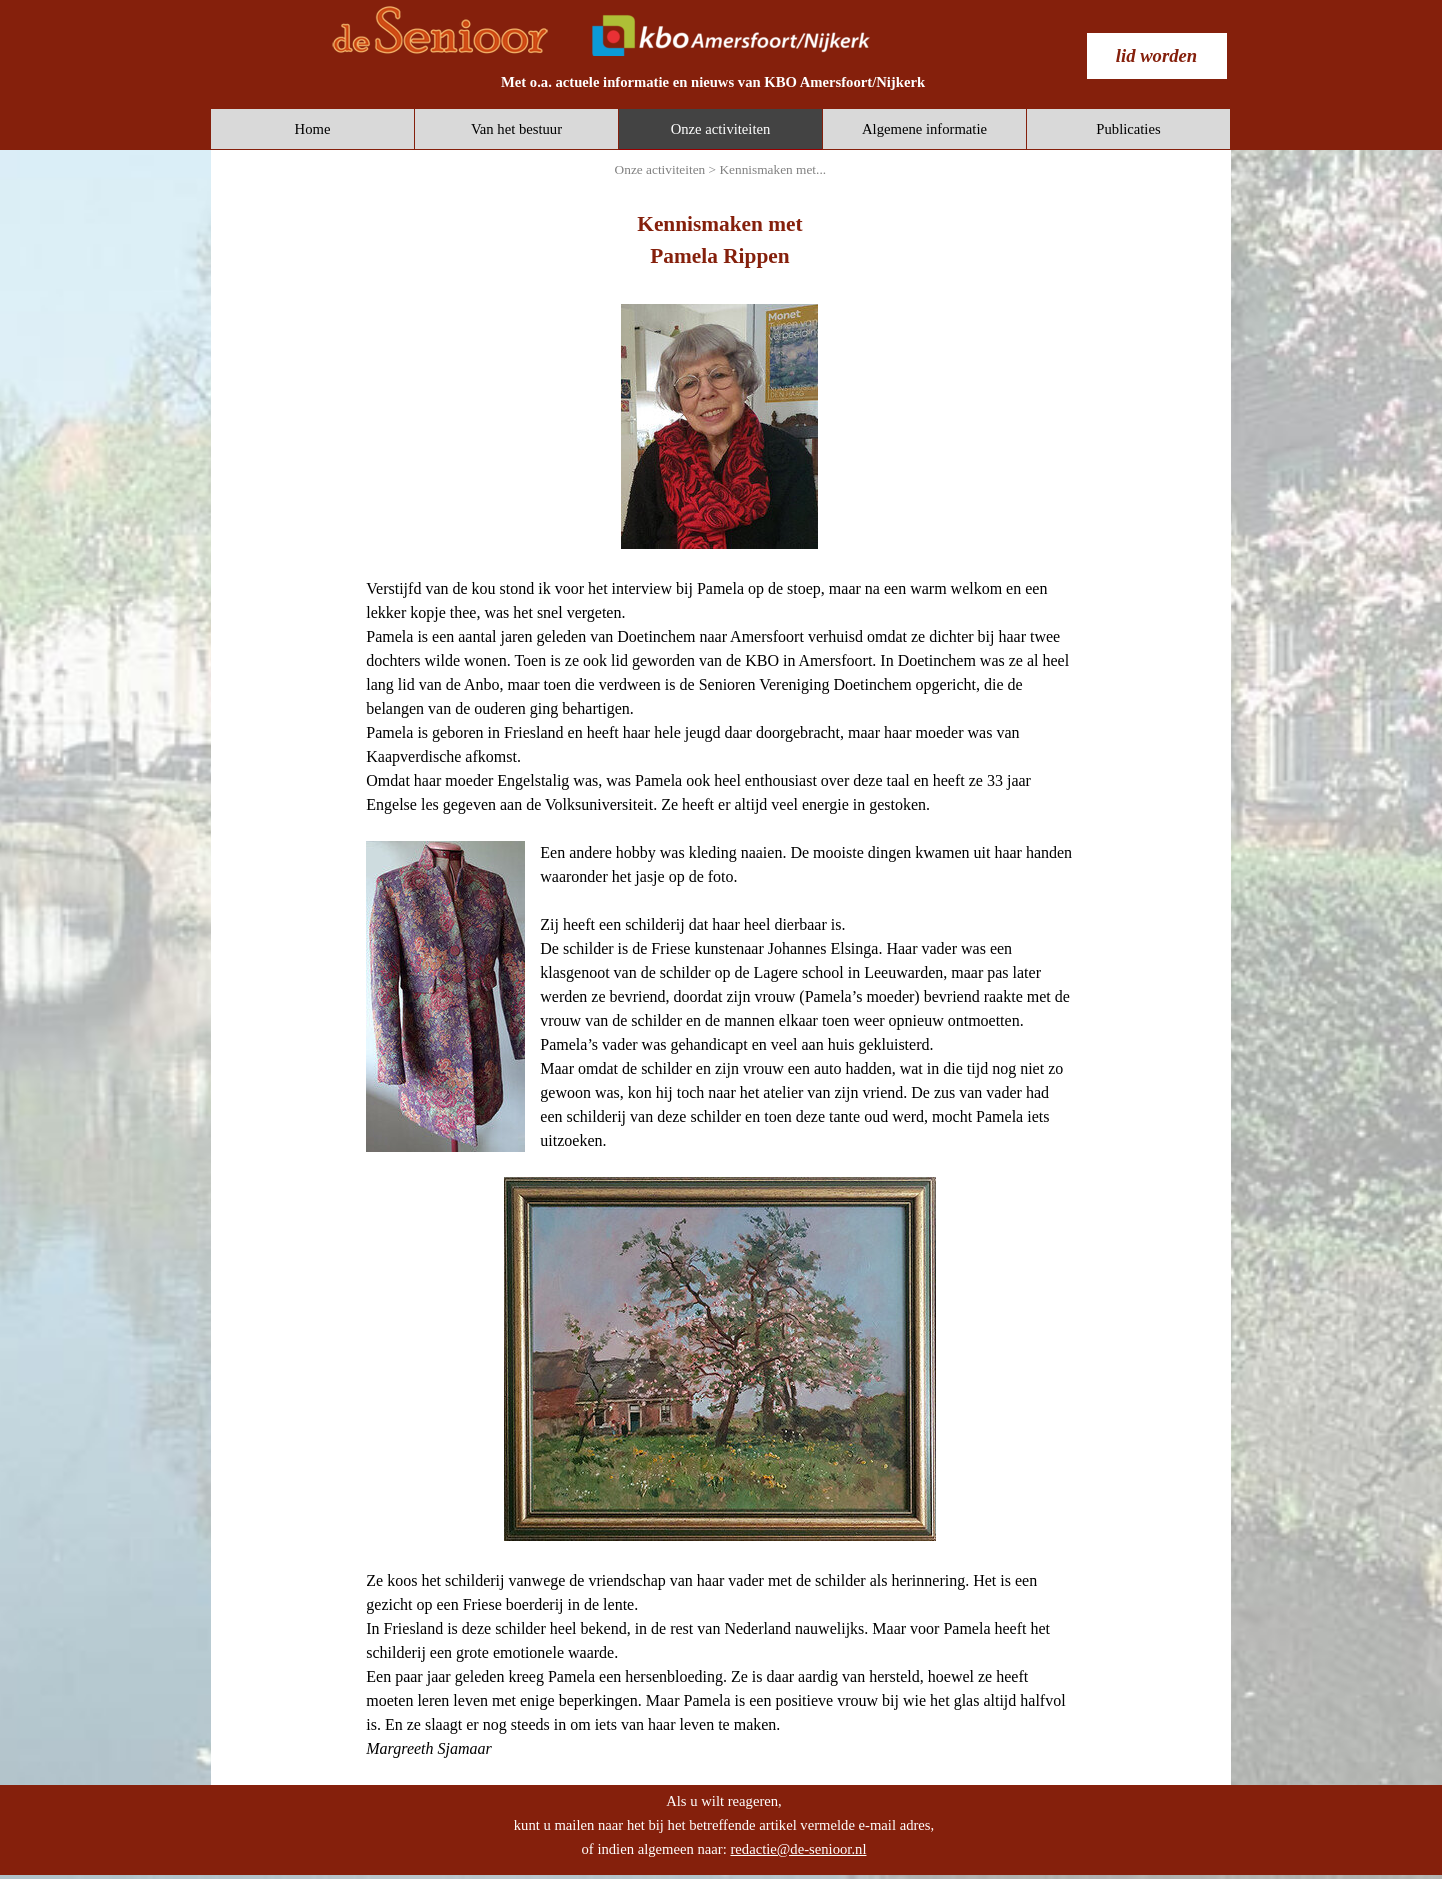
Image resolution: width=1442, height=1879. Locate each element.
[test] (1157, 56)
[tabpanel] (713, 82)
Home (313, 129)
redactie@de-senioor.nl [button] (798, 1849)
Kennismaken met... (772, 169)
